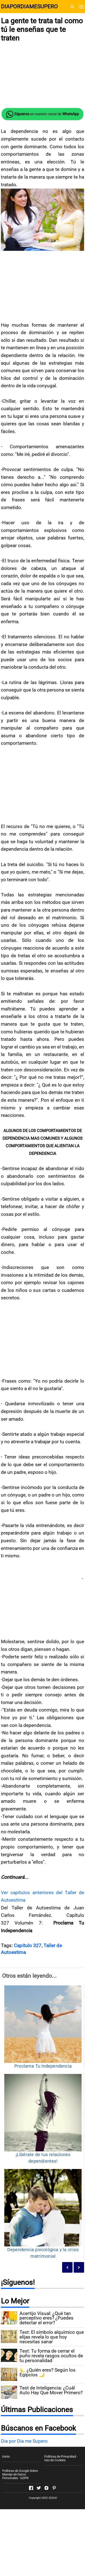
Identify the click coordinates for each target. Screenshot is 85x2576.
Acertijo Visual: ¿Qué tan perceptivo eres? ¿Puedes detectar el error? (46, 2318)
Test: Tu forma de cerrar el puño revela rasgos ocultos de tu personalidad (51, 2356)
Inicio (6, 2456)
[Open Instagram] (46, 2488)
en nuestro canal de (42, 114)
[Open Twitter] (38, 2488)
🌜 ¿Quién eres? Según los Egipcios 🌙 (47, 2372)
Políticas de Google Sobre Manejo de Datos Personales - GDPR (20, 2474)
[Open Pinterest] (54, 2488)
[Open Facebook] (31, 2488)
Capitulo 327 (27, 1945)
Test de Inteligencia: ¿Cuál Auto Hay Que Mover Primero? (51, 2390)
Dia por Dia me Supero (24, 2441)
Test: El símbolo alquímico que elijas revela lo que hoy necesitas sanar (51, 2337)
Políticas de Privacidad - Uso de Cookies (61, 2458)
